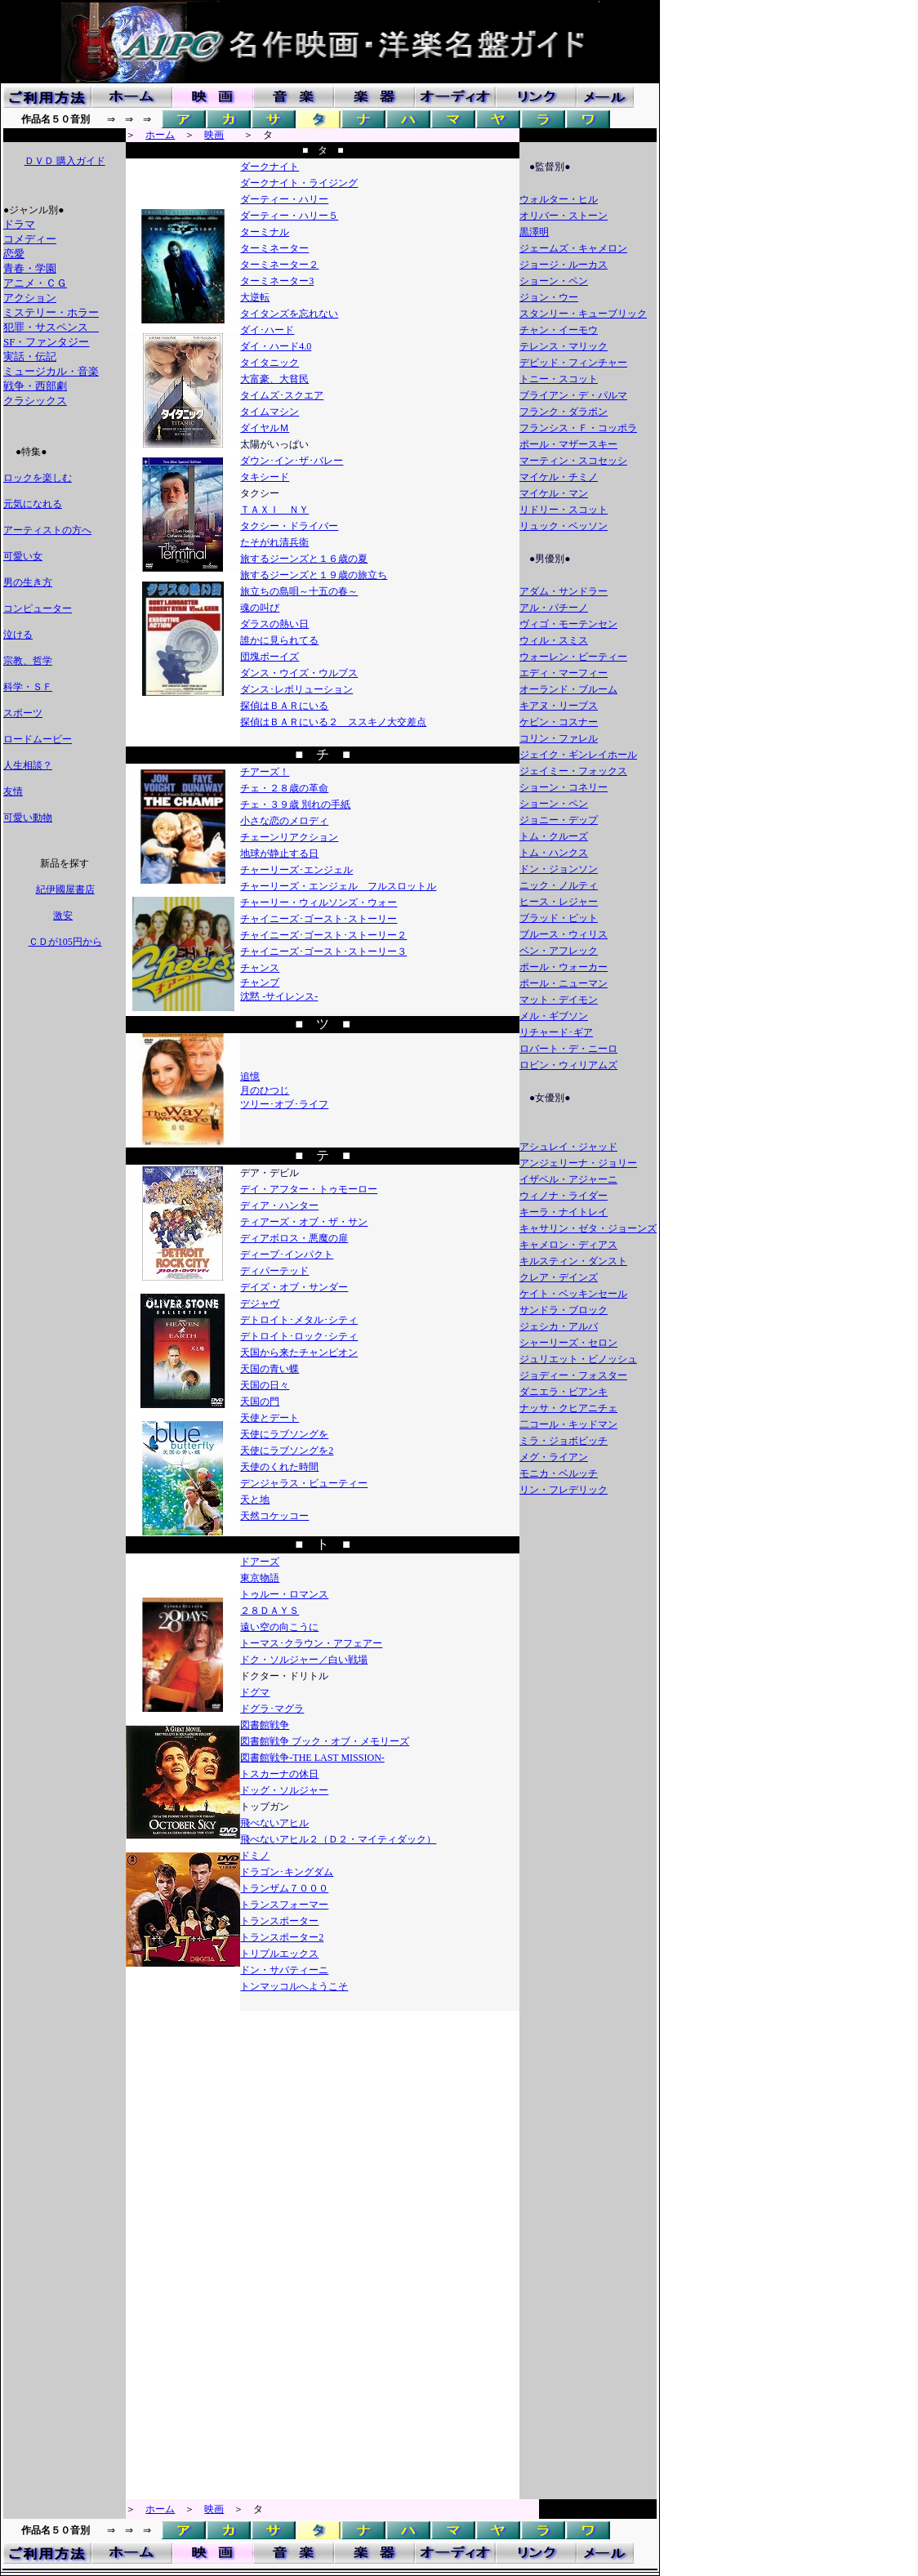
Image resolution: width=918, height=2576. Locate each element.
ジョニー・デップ (558, 820)
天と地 (255, 1499)
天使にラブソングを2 (286, 1450)
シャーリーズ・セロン (568, 1342)
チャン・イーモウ (558, 330)
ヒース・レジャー (558, 901)
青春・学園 (29, 268)
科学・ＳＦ (27, 687)
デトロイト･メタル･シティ (299, 1320)
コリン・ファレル (558, 738)
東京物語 (259, 1578)
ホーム (160, 134)
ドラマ (19, 224)
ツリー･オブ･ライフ (284, 1104)
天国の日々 (264, 1385)
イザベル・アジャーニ (568, 1179)
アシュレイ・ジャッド (568, 1146)
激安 (63, 915)
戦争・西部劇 (35, 386)
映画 (214, 134)
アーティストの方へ (47, 530)
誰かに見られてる (279, 640)
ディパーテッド (274, 1271)
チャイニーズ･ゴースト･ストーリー (318, 919)
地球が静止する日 (279, 853)
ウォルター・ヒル (558, 199)
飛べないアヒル (274, 1823)
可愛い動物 (27, 817)
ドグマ (255, 1692)
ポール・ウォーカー (563, 967)
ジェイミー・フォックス (573, 771)
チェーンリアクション (289, 837)
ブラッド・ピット (558, 918)
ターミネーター (274, 248)
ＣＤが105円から (65, 941)
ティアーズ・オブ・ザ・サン (304, 1222)
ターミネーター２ (279, 264)
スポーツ (22, 713)
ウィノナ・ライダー (563, 1195)
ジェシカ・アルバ (558, 1326)
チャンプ (259, 982)
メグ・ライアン (553, 1457)
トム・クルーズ (553, 836)
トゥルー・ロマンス (284, 1594)
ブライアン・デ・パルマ (573, 395)
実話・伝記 (29, 356)
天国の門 (259, 1401)
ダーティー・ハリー (284, 199)
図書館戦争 (264, 1725)
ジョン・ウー (548, 297)
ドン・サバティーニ (284, 1970)
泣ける (18, 634)
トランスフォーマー (284, 1904)
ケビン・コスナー (558, 722)
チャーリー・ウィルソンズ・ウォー (318, 902)
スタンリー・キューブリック (583, 313)
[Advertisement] (64, 1204)
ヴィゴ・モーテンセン (568, 624)
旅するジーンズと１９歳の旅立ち (313, 575)
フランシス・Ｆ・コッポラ (578, 428)
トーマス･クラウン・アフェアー (311, 1643)
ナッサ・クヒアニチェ (568, 1408)
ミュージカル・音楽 (51, 371)
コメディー (29, 239)
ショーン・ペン (553, 281)
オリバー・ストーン (563, 215)
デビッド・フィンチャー (573, 362)
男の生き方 (27, 582)
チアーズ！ (264, 772)
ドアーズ (259, 1561)
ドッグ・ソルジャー (284, 1790)
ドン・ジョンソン (558, 869)
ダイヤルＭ (264, 428)
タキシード (264, 477)
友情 (13, 791)
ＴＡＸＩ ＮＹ (274, 509)
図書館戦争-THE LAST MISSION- (312, 1757)
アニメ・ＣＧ (35, 283)
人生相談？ (27, 765)
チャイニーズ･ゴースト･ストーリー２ (323, 935)
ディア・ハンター (279, 1205)
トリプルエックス (279, 1953)
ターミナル (264, 232)
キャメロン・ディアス (568, 1244)
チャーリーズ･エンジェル (296, 870)
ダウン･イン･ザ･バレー (291, 460)
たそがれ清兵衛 (274, 542)
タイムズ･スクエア (281, 395)
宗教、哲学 (27, 660)
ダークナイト (269, 166)
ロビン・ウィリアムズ (568, 1065)
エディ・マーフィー (563, 673)
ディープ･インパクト (286, 1254)
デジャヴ (259, 1303)
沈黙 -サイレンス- (279, 996)
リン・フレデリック (563, 1489)
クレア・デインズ (558, 1277)
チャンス (259, 968)
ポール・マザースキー (568, 444)
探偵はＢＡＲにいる (284, 705)
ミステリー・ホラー (51, 312)
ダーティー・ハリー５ (289, 215)
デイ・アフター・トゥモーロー (308, 1189)
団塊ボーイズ (269, 656)
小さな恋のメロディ (284, 821)
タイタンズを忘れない (289, 313)
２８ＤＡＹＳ (269, 1610)
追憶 (250, 1076)
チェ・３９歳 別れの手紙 (295, 804)
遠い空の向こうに (279, 1627)
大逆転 (255, 297)
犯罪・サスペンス (51, 327)
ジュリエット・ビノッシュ (578, 1359)
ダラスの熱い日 (274, 624)
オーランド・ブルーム (568, 689)
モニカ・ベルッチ (558, 1473)
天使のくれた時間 (279, 1467)
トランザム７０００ (284, 1888)
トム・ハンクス (553, 852)
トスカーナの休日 (279, 1774)
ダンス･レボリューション (296, 689)
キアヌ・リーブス (558, 705)
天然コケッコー (274, 1516)
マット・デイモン (558, 999)
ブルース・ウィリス (563, 934)
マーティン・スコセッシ (573, 460)
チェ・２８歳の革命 (284, 788)
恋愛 (14, 253)
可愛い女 (22, 556)
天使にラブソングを (284, 1434)
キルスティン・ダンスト (573, 1261)
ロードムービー (37, 739)
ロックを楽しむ (37, 478)
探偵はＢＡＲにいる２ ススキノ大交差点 (333, 722)
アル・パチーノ (553, 607)
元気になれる (32, 504)
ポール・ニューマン (563, 983)
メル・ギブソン (553, 1016)
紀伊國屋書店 (65, 889)
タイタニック (269, 362)
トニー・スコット (558, 379)
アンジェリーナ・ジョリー (578, 1163)
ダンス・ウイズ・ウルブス (299, 673)
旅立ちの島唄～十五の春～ (299, 591)
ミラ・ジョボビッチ (563, 1440)
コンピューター (37, 608)
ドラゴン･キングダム (286, 1872)
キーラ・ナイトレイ (563, 1212)
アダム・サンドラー (563, 591)
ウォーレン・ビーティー (573, 656)
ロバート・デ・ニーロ (568, 1048)
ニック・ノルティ (558, 885)
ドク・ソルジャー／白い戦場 (304, 1659)
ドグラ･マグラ (272, 1708)
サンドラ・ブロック (563, 1310)
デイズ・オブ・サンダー (294, 1287)
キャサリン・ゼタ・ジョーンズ (588, 1228)
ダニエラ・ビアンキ (563, 1391)
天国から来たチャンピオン (299, 1352)
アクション (29, 298)
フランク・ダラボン (563, 411)
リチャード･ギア (556, 1032)
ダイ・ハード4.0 (275, 346)
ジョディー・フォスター (573, 1375)
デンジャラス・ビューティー (304, 1483)
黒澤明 (534, 232)
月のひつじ (264, 1090)
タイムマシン (269, 411)
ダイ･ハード (267, 330)
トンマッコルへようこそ (294, 1986)
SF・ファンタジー (46, 342)
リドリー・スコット (563, 509)
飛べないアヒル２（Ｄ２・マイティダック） (338, 1839)
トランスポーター (279, 1921)
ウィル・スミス (553, 640)
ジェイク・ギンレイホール (578, 754)
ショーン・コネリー (563, 787)
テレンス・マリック (563, 346)
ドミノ (255, 1855)
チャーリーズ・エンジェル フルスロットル (338, 886)
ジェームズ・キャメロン (573, 248)
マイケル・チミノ (558, 477)
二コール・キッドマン (568, 1424)
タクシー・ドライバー (289, 526)
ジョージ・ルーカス (563, 264)
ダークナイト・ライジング (299, 183)
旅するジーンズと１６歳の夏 (304, 558)
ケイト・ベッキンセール (573, 1293)
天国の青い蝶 (269, 1369)
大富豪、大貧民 (274, 379)
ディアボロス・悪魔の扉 (294, 1238)
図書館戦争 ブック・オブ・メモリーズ (324, 1741)
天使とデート (269, 1418)
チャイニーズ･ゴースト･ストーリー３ (323, 951)
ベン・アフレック (558, 950)
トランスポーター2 (281, 1937)
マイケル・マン (553, 493)
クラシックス (35, 400)
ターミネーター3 (277, 281)
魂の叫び (259, 607)
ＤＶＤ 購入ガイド (65, 161)
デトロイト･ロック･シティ (299, 1336)
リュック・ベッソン (563, 526)
